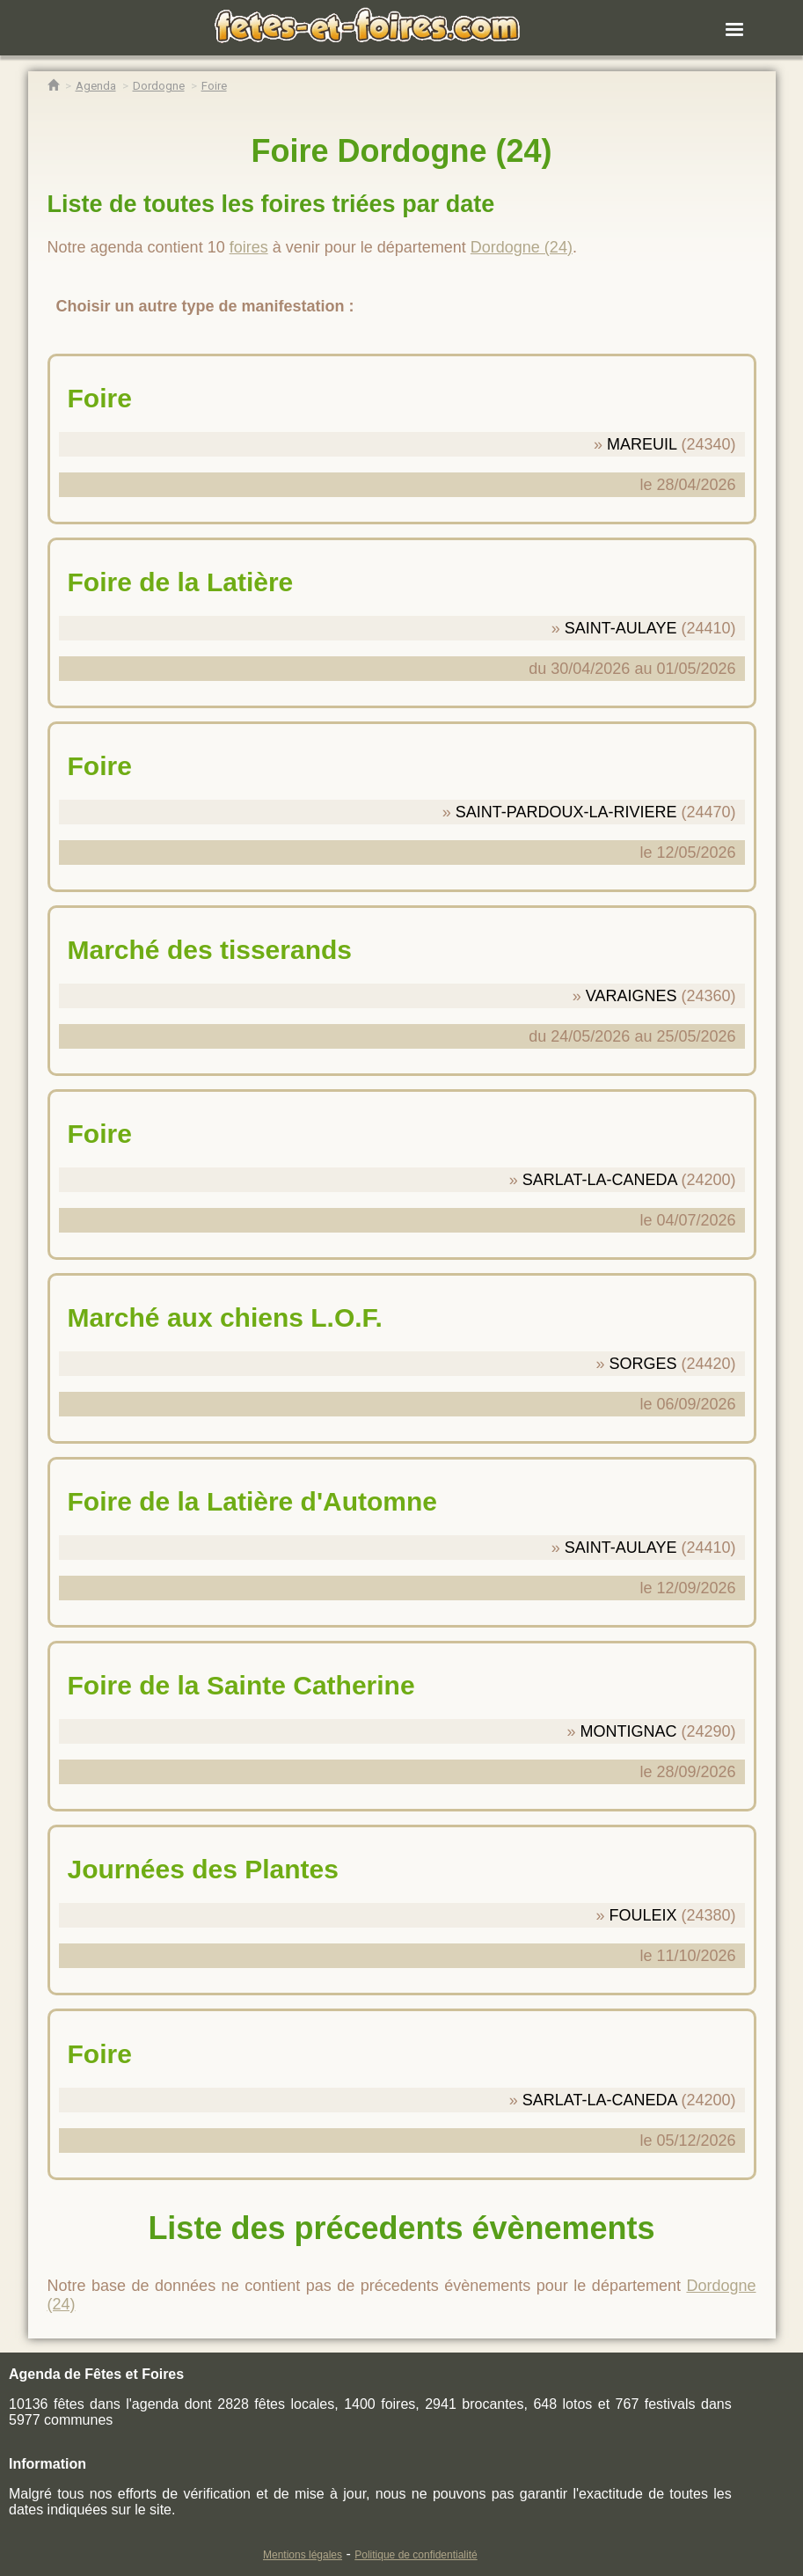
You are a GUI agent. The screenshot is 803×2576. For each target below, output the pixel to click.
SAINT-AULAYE (621, 628)
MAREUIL (641, 444)
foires (249, 247)
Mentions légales (302, 2555)
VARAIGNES (631, 996)
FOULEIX (642, 1915)
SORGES (642, 1363)
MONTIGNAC (628, 1731)
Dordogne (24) (522, 247)
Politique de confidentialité (415, 2555)
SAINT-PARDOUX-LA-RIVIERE (566, 812)
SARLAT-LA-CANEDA (599, 1180)
